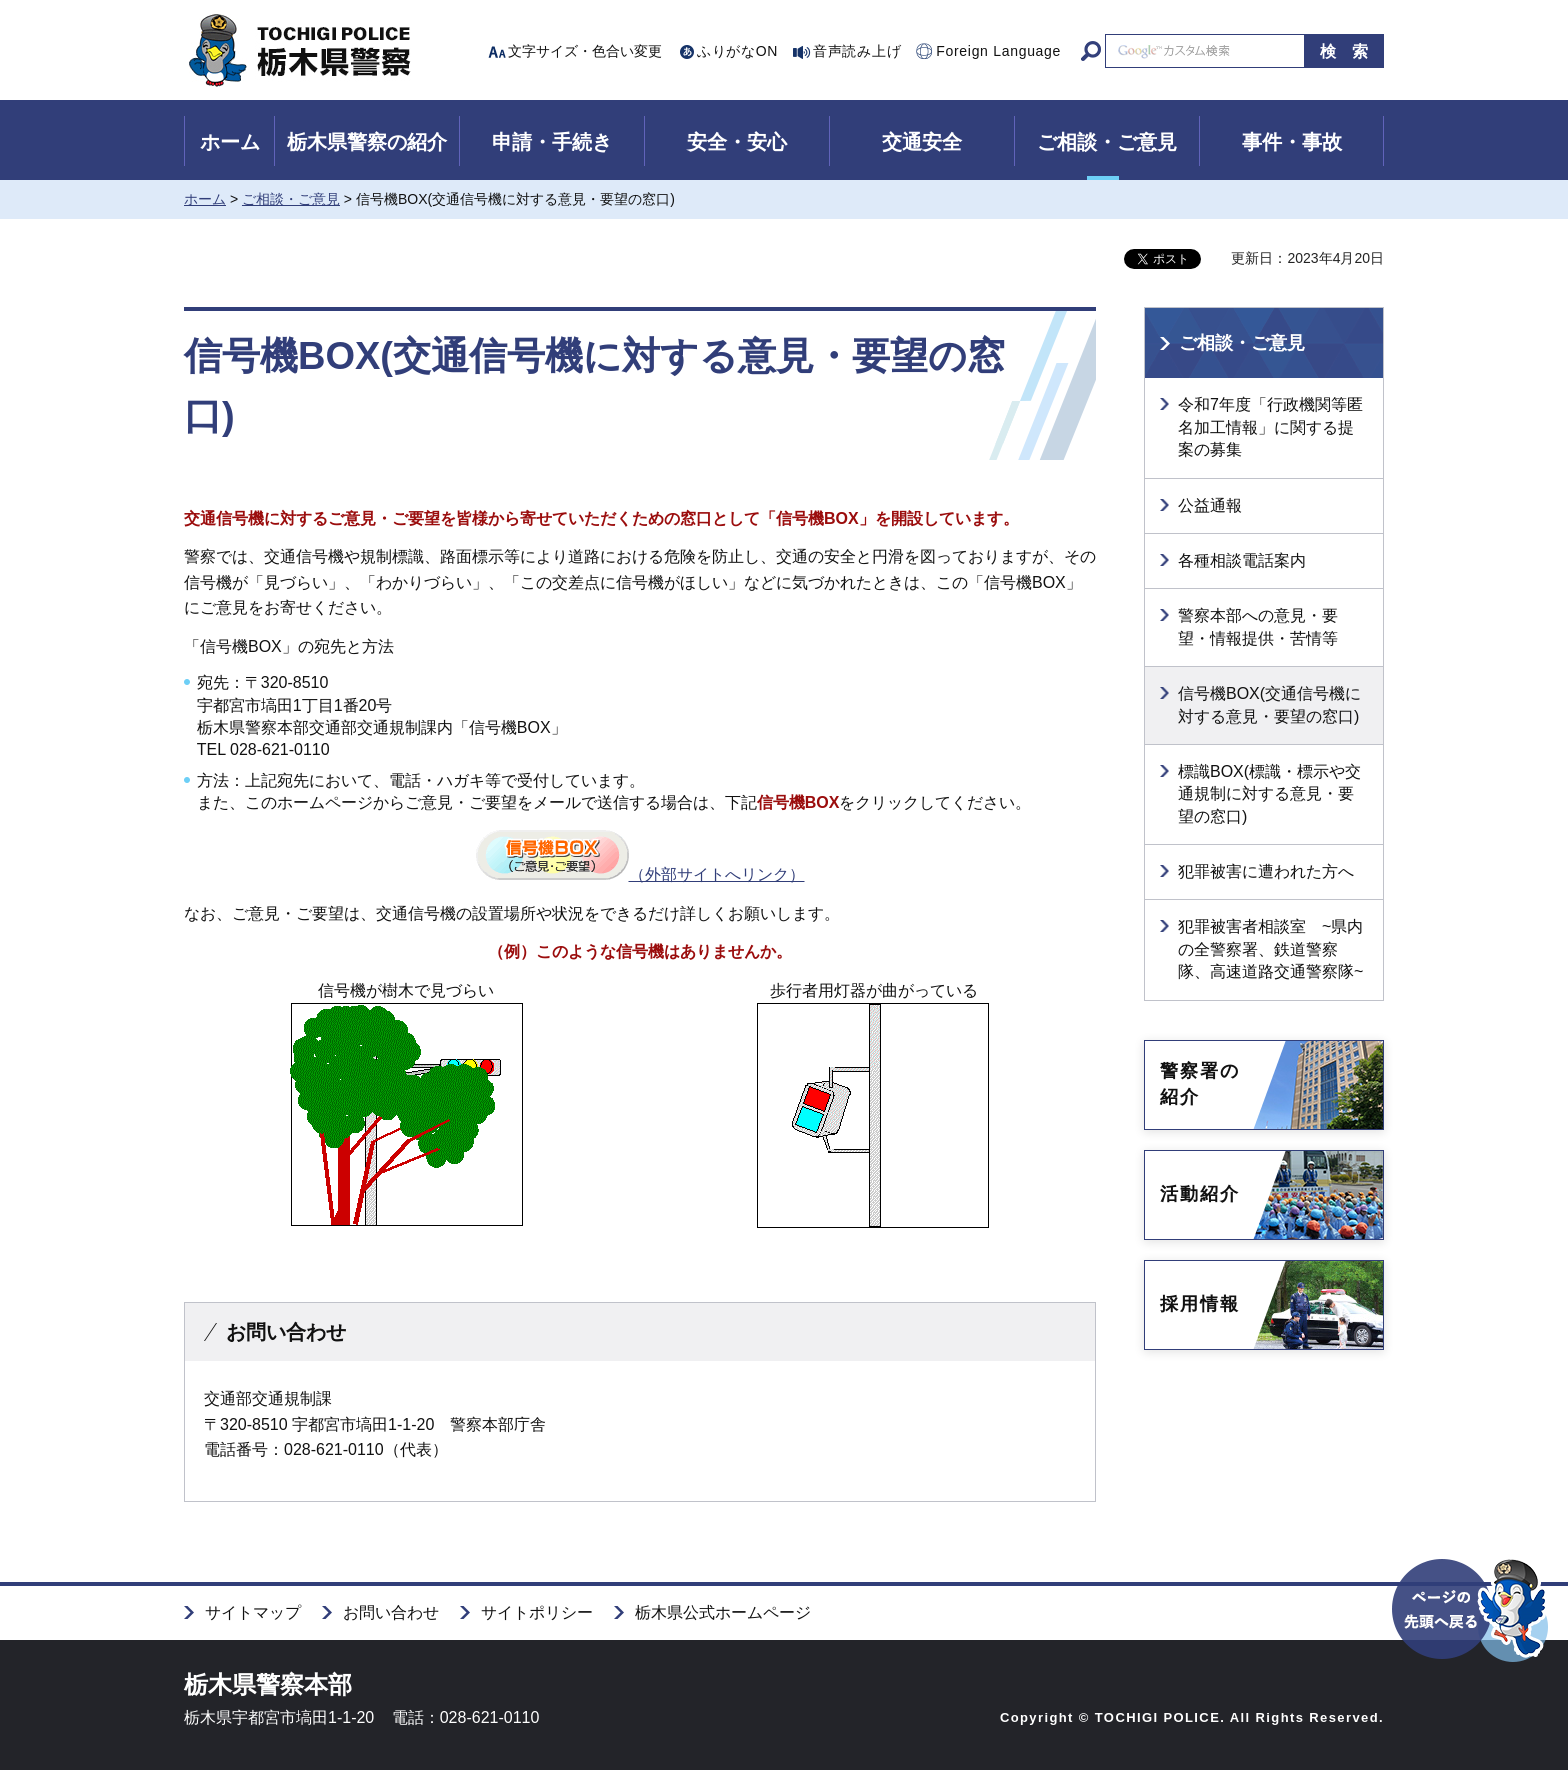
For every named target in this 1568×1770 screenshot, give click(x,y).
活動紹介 (1200, 1194)
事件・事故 (1292, 142)
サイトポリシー (537, 1612)
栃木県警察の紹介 (367, 142)
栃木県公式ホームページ (723, 1612)
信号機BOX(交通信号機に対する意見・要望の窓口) (1269, 704)
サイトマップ (253, 1612)
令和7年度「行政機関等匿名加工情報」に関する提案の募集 (1270, 427)
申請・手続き (552, 142)
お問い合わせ (391, 1612)
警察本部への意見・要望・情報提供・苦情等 (1258, 626)
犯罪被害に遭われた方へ (1266, 871)
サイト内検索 (1091, 51)
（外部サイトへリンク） (640, 874)
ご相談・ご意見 (1107, 142)
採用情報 (1200, 1304)
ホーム (230, 142)
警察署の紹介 (1200, 1083)
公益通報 (1210, 505)
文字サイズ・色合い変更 (585, 51)
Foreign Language (998, 51)
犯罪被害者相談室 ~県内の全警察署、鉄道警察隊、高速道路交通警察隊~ (1270, 949)
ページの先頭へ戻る (1471, 1645)
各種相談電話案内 (1242, 560)
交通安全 (922, 142)
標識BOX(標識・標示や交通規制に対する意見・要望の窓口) (1269, 794)
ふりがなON (737, 51)
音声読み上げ (857, 51)
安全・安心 (737, 142)
